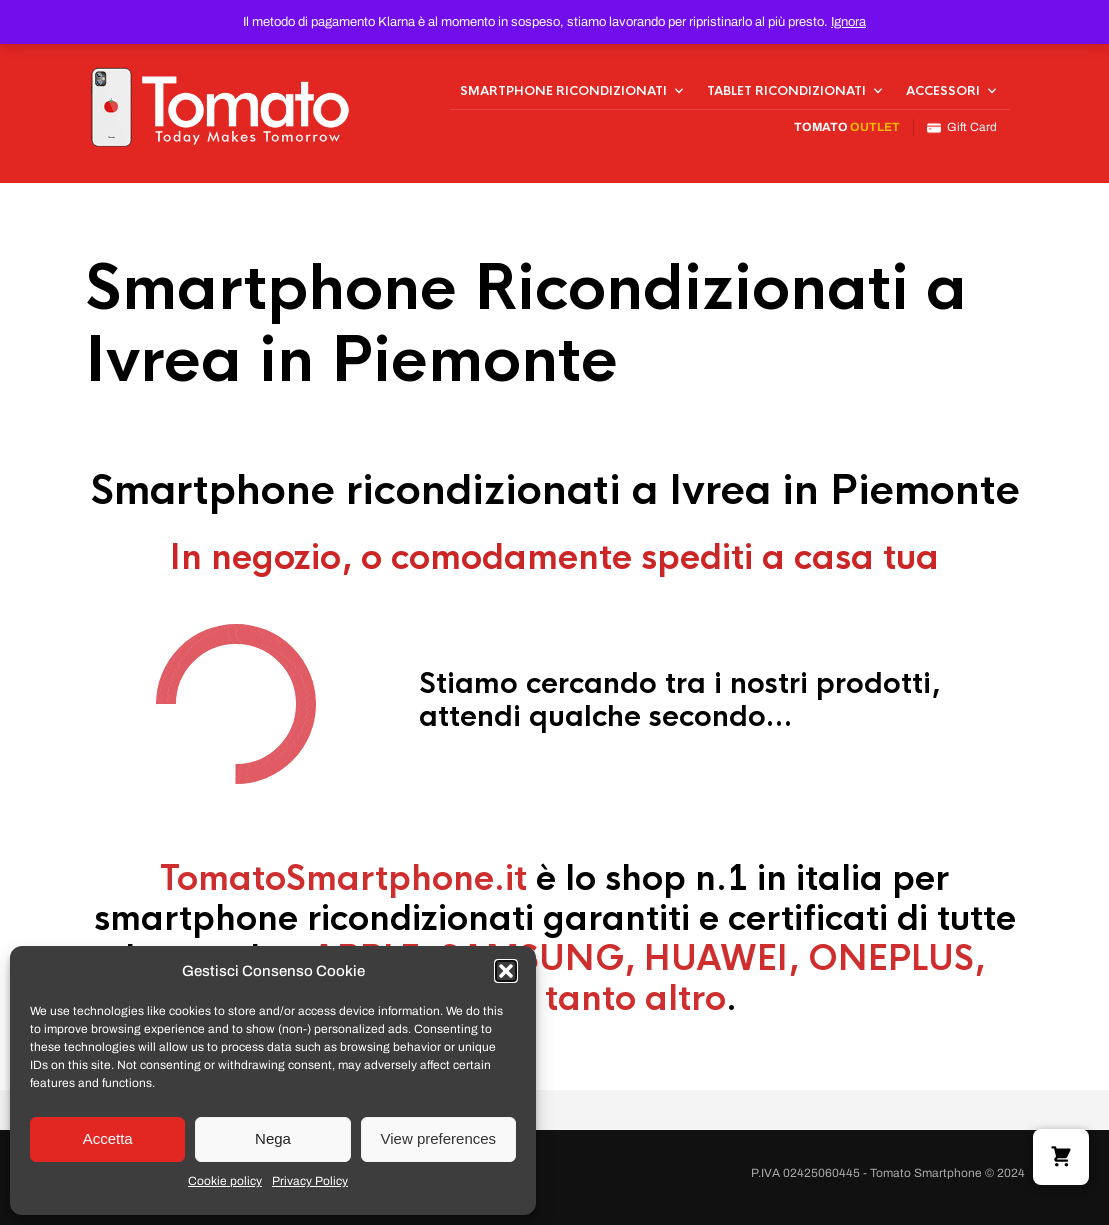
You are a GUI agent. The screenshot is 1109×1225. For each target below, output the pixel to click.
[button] (506, 971)
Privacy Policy (310, 1181)
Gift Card (962, 127)
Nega (273, 1138)
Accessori (943, 91)
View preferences (439, 1138)
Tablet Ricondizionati (786, 91)
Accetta (108, 1138)
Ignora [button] (848, 22)
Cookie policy (225, 1181)
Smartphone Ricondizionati (563, 91)
